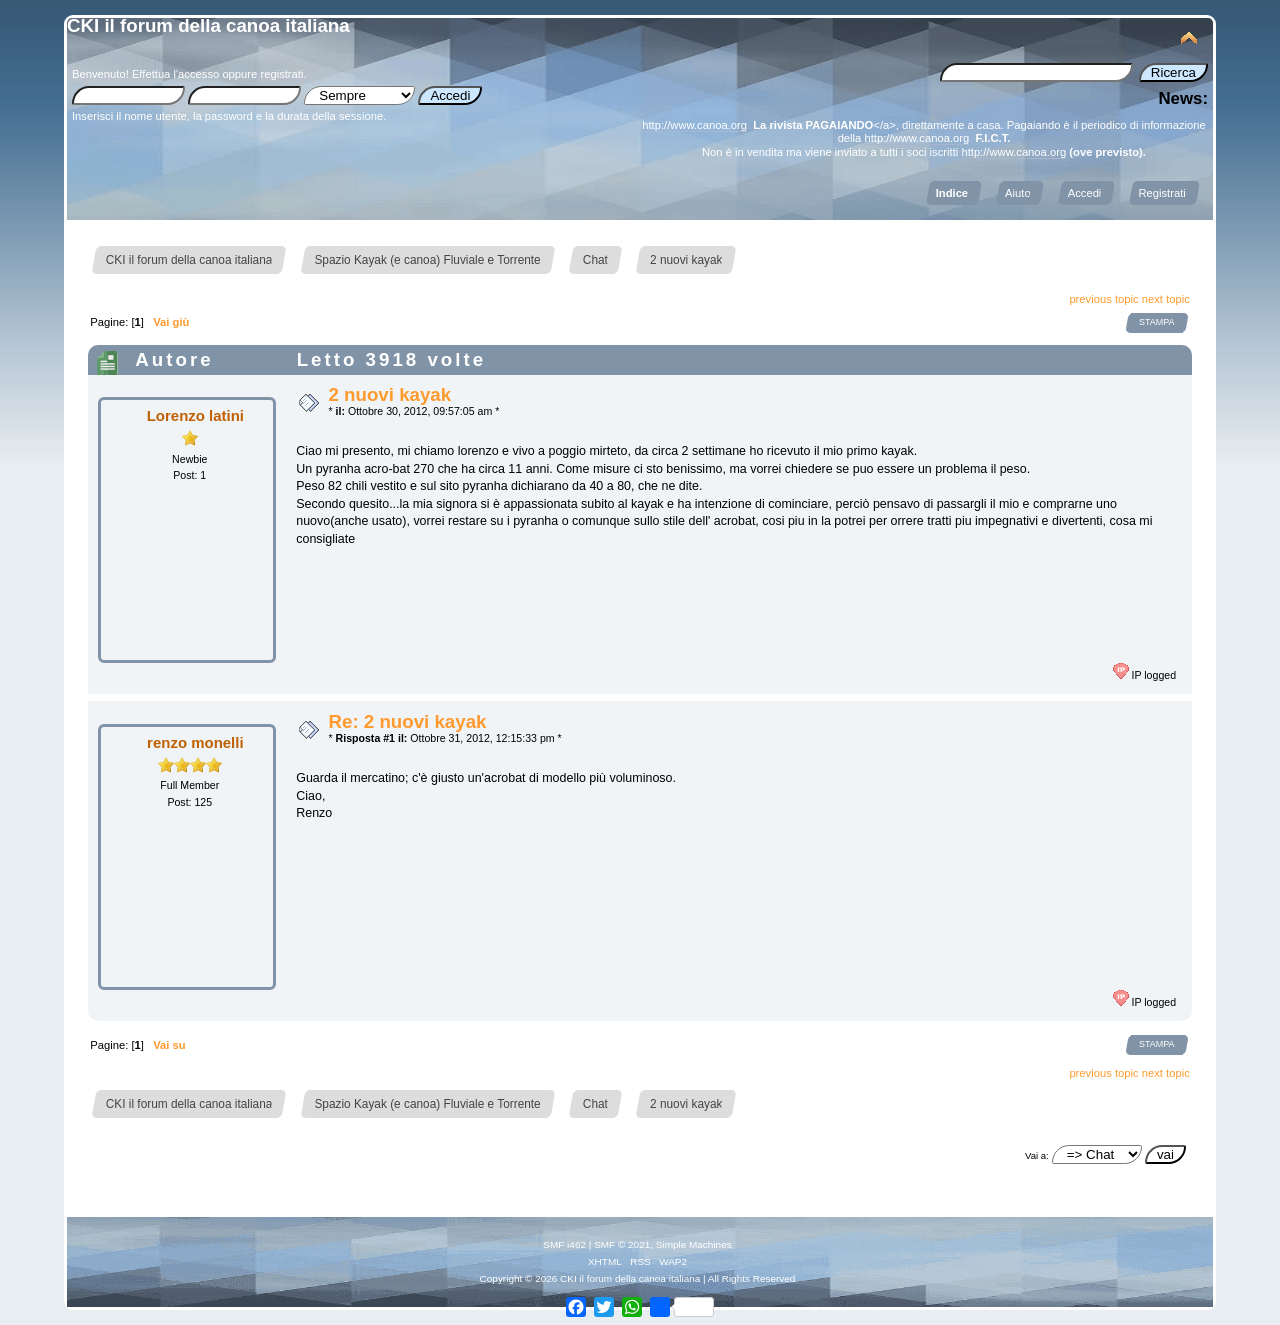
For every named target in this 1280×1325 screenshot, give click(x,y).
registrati (281, 74)
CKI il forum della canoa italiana (208, 25)
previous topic (1103, 299)
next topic (1166, 299)
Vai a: (1037, 1155)
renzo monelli (195, 742)
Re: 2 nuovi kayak (407, 721)
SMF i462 (564, 1244)
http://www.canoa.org (694, 125)
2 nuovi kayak (389, 394)
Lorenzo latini (195, 415)
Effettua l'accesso (175, 74)
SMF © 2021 (622, 1244)
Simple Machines (694, 1244)
